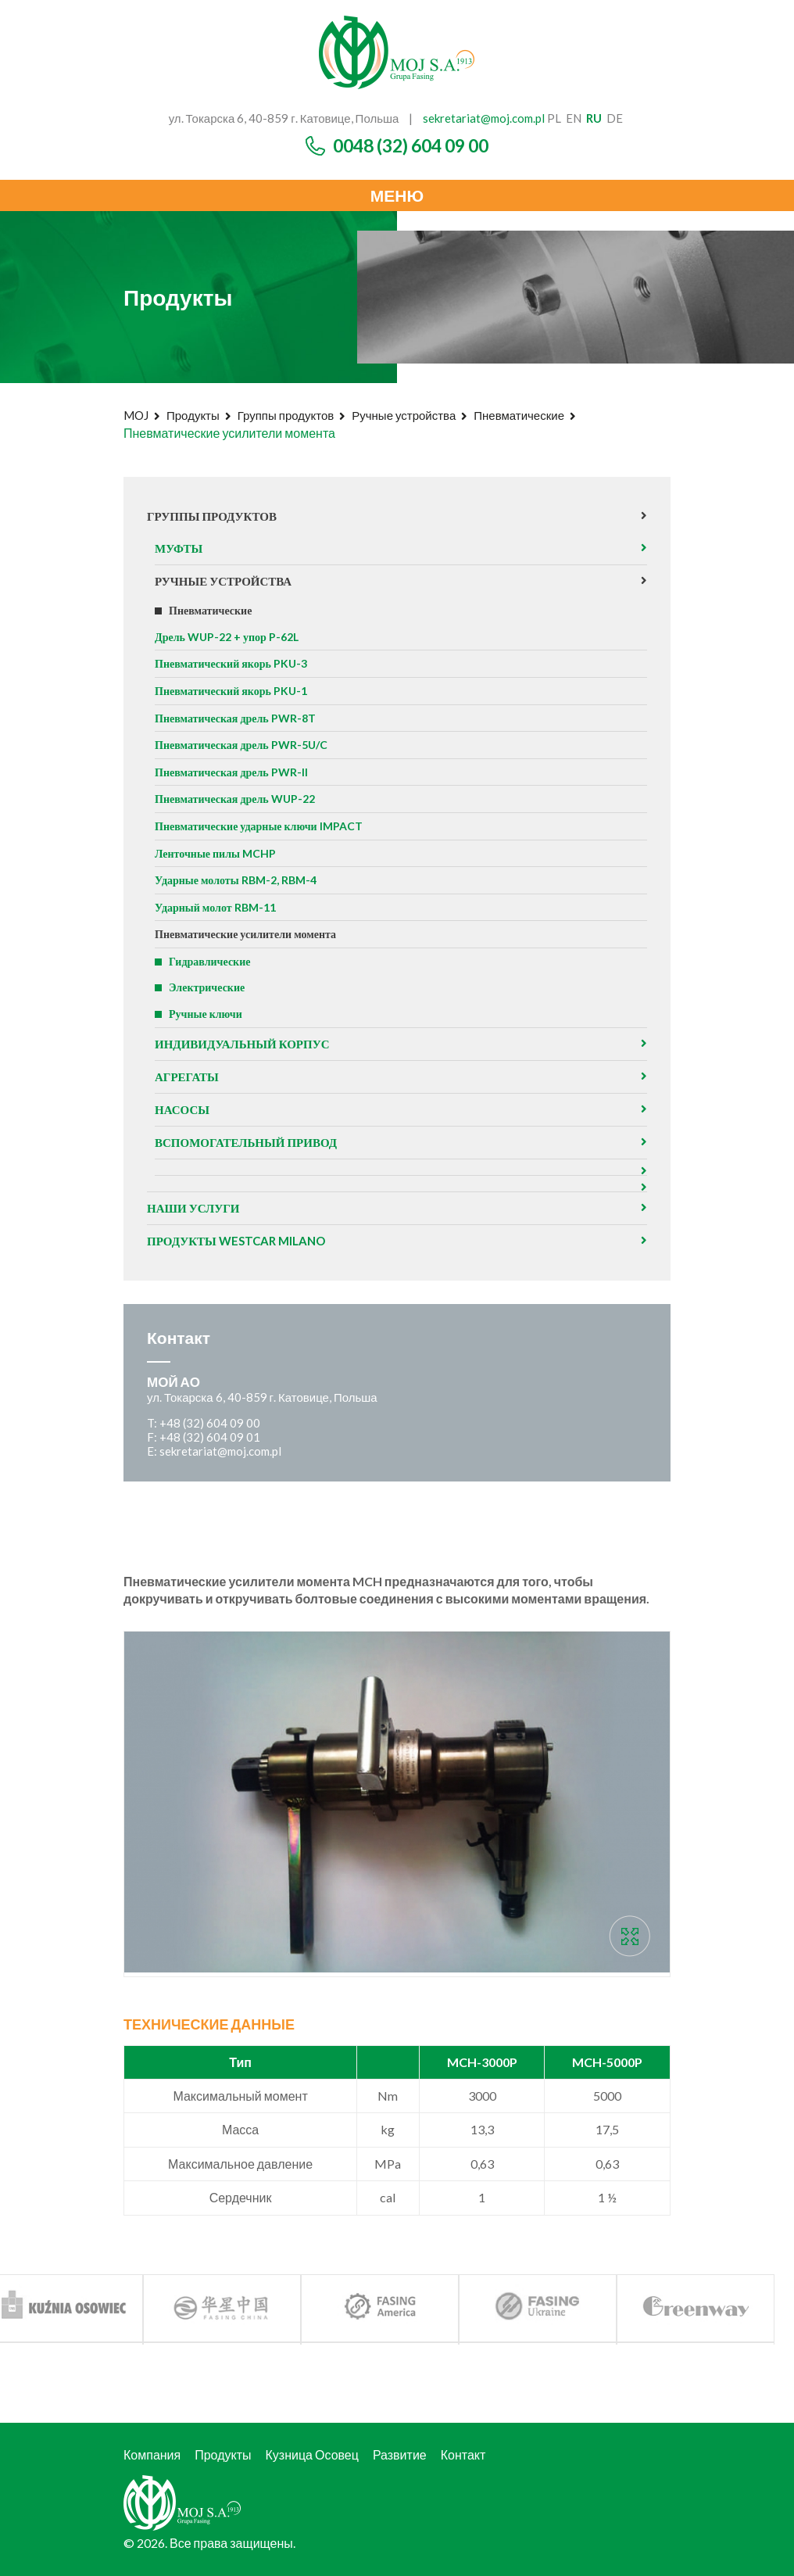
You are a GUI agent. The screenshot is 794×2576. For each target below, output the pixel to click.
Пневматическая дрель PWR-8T (235, 718)
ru (594, 118)
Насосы (182, 1109)
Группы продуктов (286, 415)
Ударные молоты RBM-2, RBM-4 (236, 880)
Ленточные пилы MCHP (215, 853)
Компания (152, 2454)
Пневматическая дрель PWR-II (231, 772)
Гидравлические (209, 961)
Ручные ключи (205, 1013)
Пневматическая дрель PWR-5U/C (241, 744)
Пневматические (519, 415)
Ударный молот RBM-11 (215, 907)
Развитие (400, 2454)
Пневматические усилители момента (245, 933)
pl (554, 118)
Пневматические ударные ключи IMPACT (259, 826)
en (573, 118)
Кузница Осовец (312, 2454)
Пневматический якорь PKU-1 (231, 690)
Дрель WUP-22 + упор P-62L (227, 636)
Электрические (207, 987)
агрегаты (187, 1076)
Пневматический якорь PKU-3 (231, 663)
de (614, 118)
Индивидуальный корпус (242, 1044)
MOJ (135, 415)
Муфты (178, 548)
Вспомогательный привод (246, 1142)
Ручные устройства (404, 415)
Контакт (463, 2454)
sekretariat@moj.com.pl (484, 118)
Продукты (193, 415)
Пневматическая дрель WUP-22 (235, 798)
